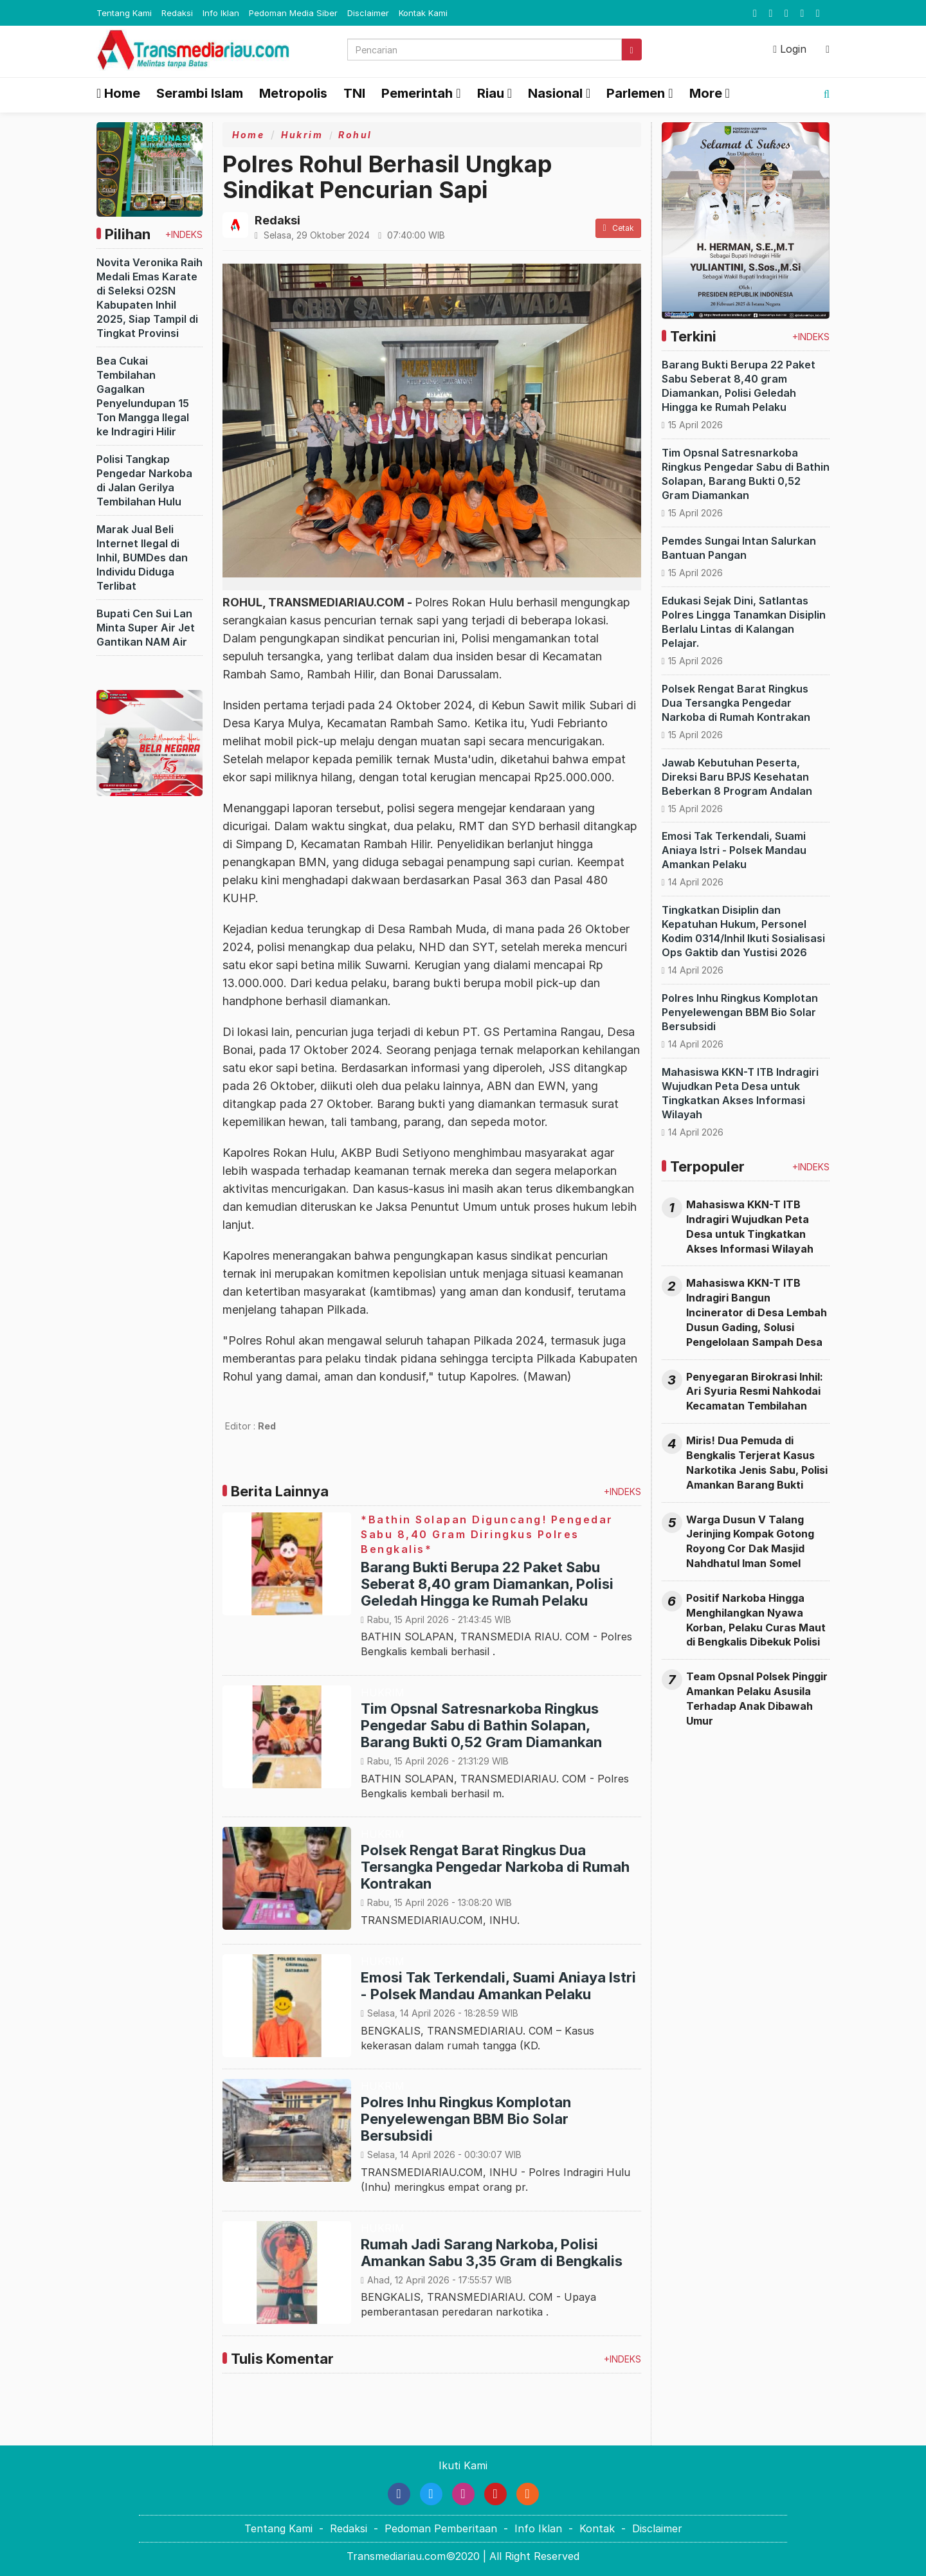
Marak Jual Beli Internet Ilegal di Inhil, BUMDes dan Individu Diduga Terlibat (142, 557)
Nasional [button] (555, 93)
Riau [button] (490, 93)
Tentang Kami (124, 13)
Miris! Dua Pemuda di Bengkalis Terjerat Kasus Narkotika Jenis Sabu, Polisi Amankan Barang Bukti (757, 1462)
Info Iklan (221, 13)
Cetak (618, 228)
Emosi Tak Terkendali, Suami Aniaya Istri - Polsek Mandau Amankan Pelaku (498, 1985)
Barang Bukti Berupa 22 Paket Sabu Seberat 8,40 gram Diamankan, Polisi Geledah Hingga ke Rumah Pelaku (487, 1584)
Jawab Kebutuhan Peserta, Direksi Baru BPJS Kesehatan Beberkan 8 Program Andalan (737, 776)
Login (789, 48)
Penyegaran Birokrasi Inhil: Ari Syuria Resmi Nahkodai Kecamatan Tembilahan (754, 1391)
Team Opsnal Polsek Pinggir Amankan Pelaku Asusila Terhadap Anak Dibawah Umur (757, 1698)
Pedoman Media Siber (293, 13)
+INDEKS (184, 234)
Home (118, 93)
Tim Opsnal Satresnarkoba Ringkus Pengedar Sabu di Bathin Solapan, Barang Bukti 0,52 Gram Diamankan (481, 1725)
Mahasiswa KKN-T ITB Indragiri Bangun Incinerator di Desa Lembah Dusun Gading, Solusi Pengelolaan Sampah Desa (756, 1312)
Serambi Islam (199, 93)
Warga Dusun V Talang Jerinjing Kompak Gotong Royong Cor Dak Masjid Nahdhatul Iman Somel (750, 1541)
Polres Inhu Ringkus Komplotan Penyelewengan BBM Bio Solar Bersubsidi (466, 2119)
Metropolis (293, 93)
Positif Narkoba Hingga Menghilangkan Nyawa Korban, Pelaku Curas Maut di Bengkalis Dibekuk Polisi (756, 1620)
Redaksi (177, 13)
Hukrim (302, 134)
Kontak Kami (423, 13)
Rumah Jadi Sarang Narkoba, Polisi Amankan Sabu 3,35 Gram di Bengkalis (491, 2252)
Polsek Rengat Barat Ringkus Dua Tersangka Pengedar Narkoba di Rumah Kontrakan (495, 1867)
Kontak (597, 2528)
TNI (354, 93)
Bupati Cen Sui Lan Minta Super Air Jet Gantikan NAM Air (145, 627)
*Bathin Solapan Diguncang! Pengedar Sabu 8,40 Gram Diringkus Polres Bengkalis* (487, 1534)
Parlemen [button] (635, 93)
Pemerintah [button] (417, 93)
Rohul (355, 134)
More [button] (705, 93)
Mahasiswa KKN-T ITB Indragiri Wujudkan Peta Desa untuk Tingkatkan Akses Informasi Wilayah (749, 1226)
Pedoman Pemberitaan (441, 2528)
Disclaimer (368, 13)
